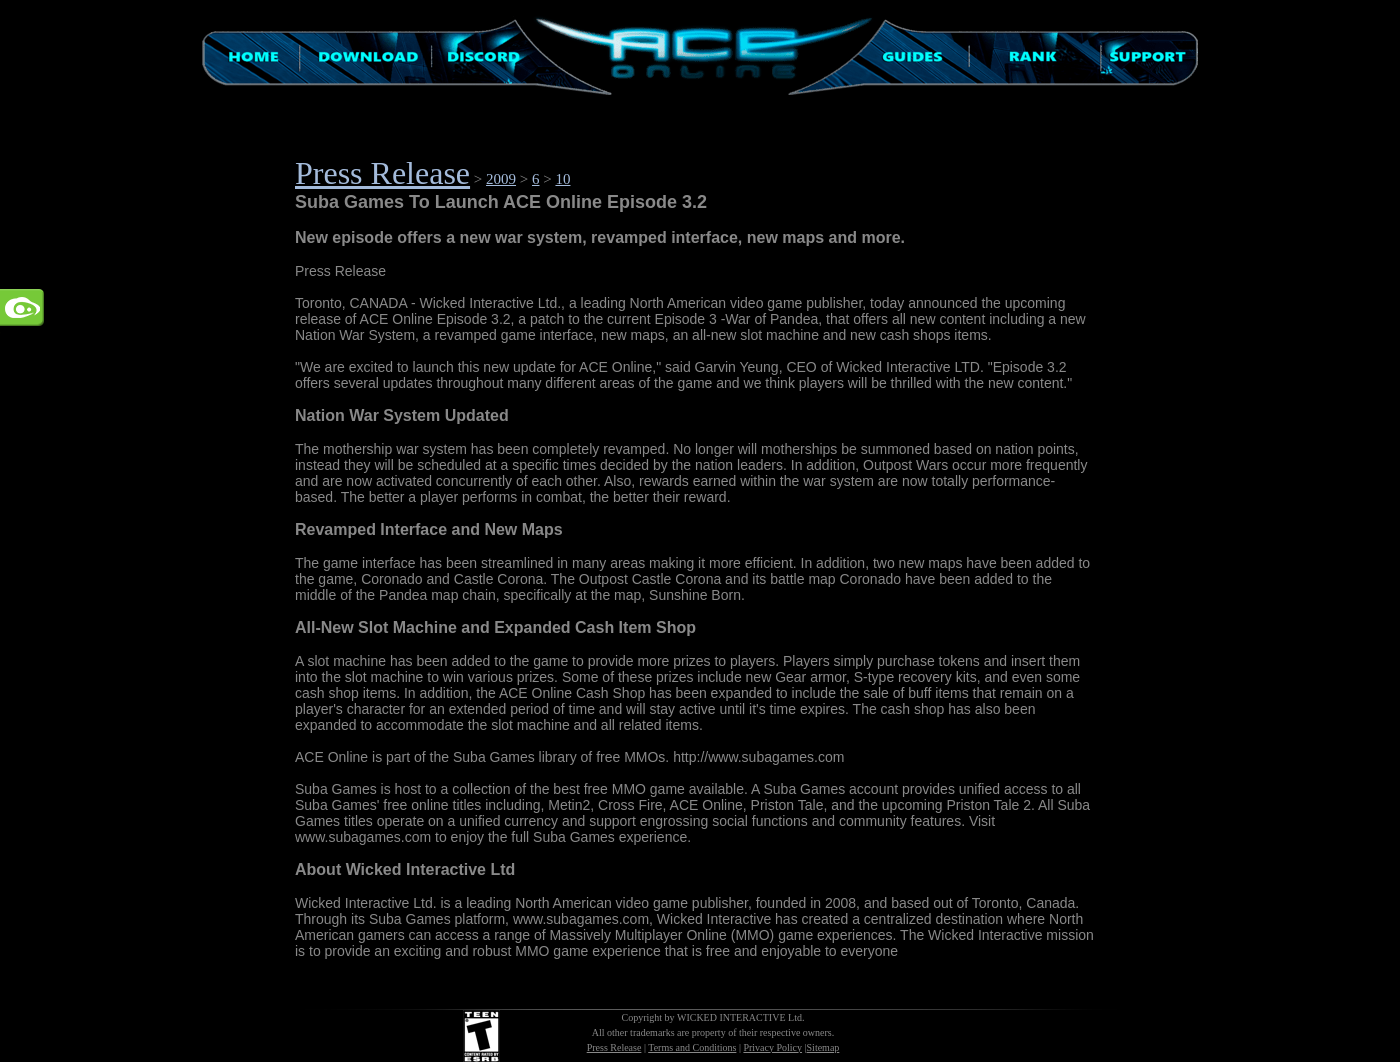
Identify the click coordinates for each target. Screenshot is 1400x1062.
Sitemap (823, 1047)
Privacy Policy (772, 1047)
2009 (501, 179)
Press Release (382, 173)
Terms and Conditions (692, 1047)
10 (562, 179)
